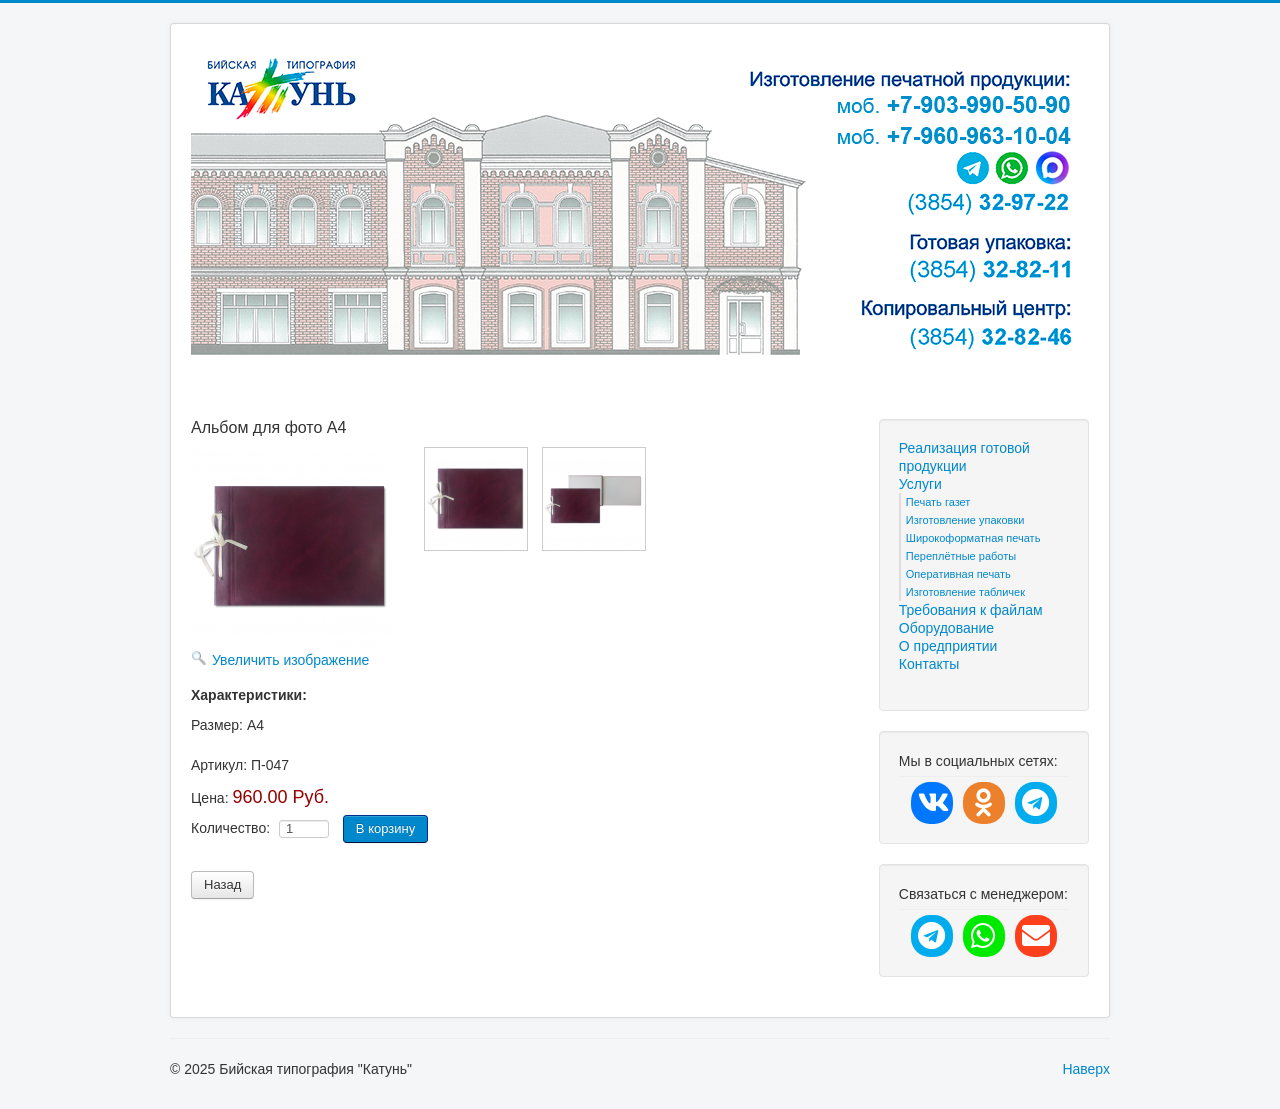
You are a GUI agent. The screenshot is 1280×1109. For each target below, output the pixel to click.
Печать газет (938, 502)
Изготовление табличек (965, 592)
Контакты (929, 664)
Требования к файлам (971, 610)
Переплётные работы (961, 556)
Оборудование (946, 628)
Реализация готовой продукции (964, 457)
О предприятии (948, 646)
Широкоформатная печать (973, 538)
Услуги (920, 484)
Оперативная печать (958, 574)
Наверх (1086, 1069)
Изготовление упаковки (965, 520)
